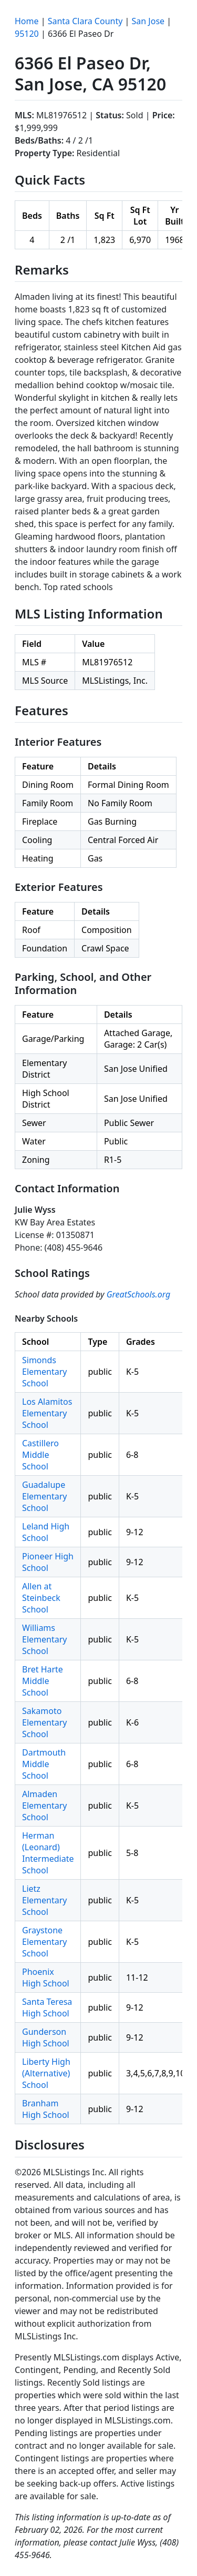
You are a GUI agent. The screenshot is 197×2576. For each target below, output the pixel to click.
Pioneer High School (48, 1562)
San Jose (148, 21)
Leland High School (45, 1532)
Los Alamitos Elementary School (47, 1413)
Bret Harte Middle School (42, 1681)
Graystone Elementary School (44, 1941)
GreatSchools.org (139, 1294)
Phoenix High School (45, 1977)
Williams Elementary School (44, 1639)
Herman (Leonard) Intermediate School (48, 1853)
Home (27, 21)
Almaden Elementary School (44, 1805)
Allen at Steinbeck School (41, 1597)
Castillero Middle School (40, 1454)
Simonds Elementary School (44, 1371)
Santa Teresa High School (47, 2007)
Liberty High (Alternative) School (46, 2073)
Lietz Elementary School (44, 1900)
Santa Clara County (85, 21)
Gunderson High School (45, 2037)
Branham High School (45, 2109)
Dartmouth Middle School (44, 1764)
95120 (27, 33)
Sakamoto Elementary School (44, 1722)
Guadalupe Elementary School (44, 1496)
